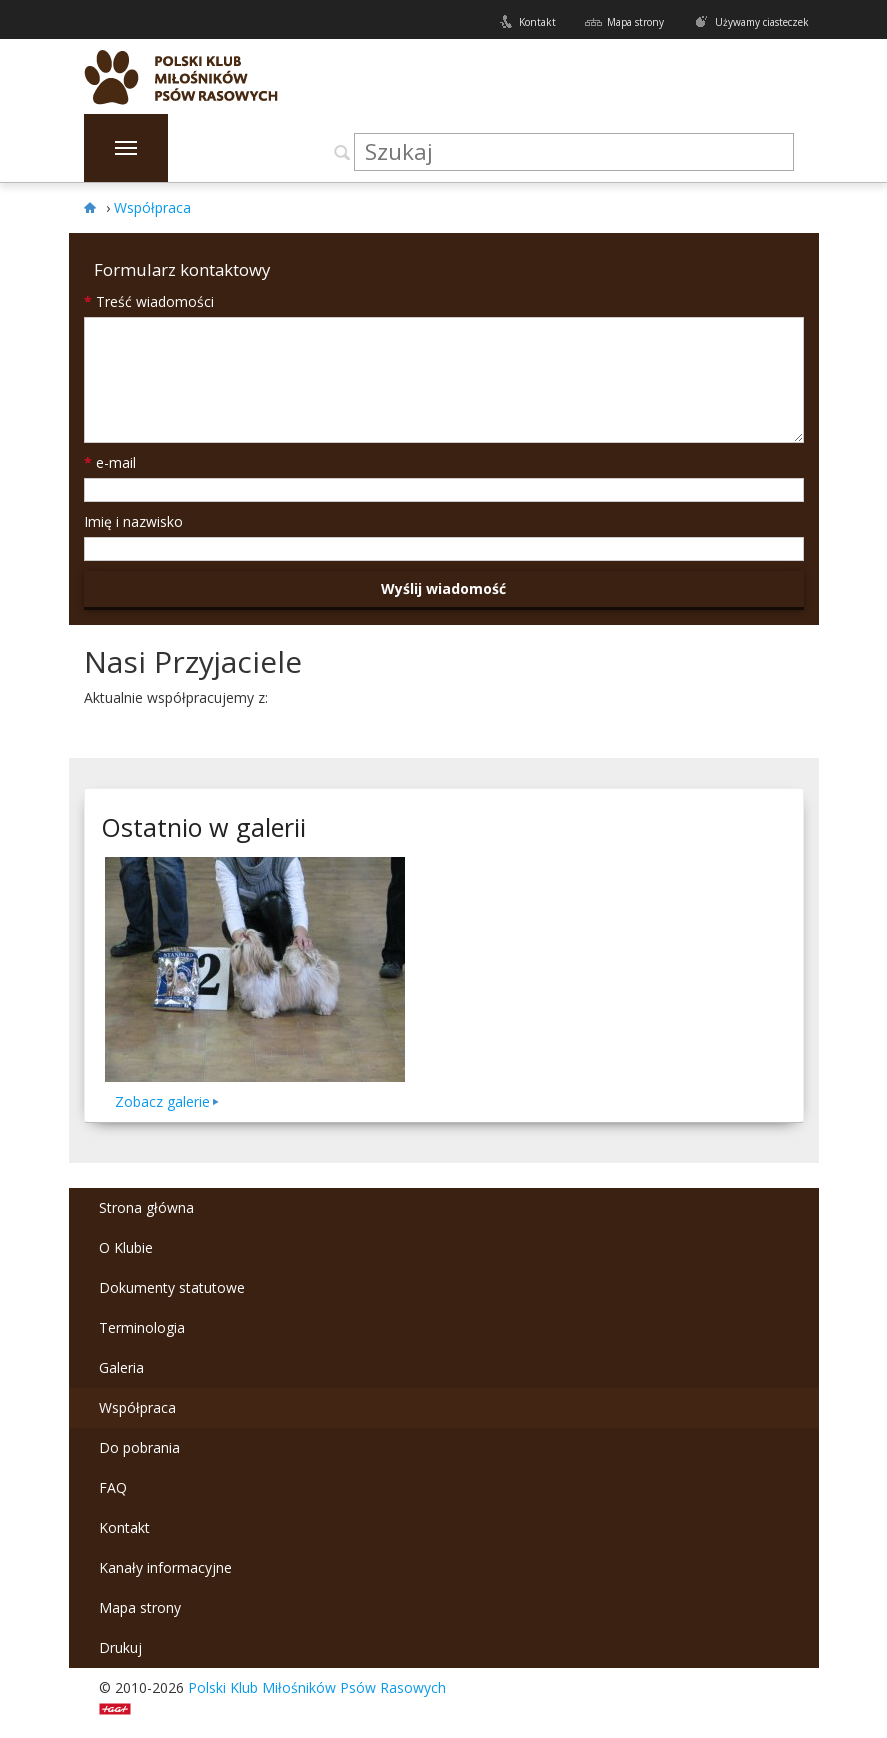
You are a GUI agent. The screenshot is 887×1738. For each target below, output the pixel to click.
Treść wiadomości (149, 301)
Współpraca (137, 1407)
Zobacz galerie (162, 1101)
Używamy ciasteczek (762, 22)
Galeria (121, 1367)
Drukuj (120, 1647)
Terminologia (142, 1327)
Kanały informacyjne (165, 1567)
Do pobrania (139, 1447)
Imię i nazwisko (133, 521)
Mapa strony (635, 22)
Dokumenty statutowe (172, 1287)
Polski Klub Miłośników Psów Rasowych (317, 1687)
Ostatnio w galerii (203, 827)
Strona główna (146, 1207)
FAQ (113, 1487)
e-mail (110, 462)
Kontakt (537, 22)
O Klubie (126, 1247)
